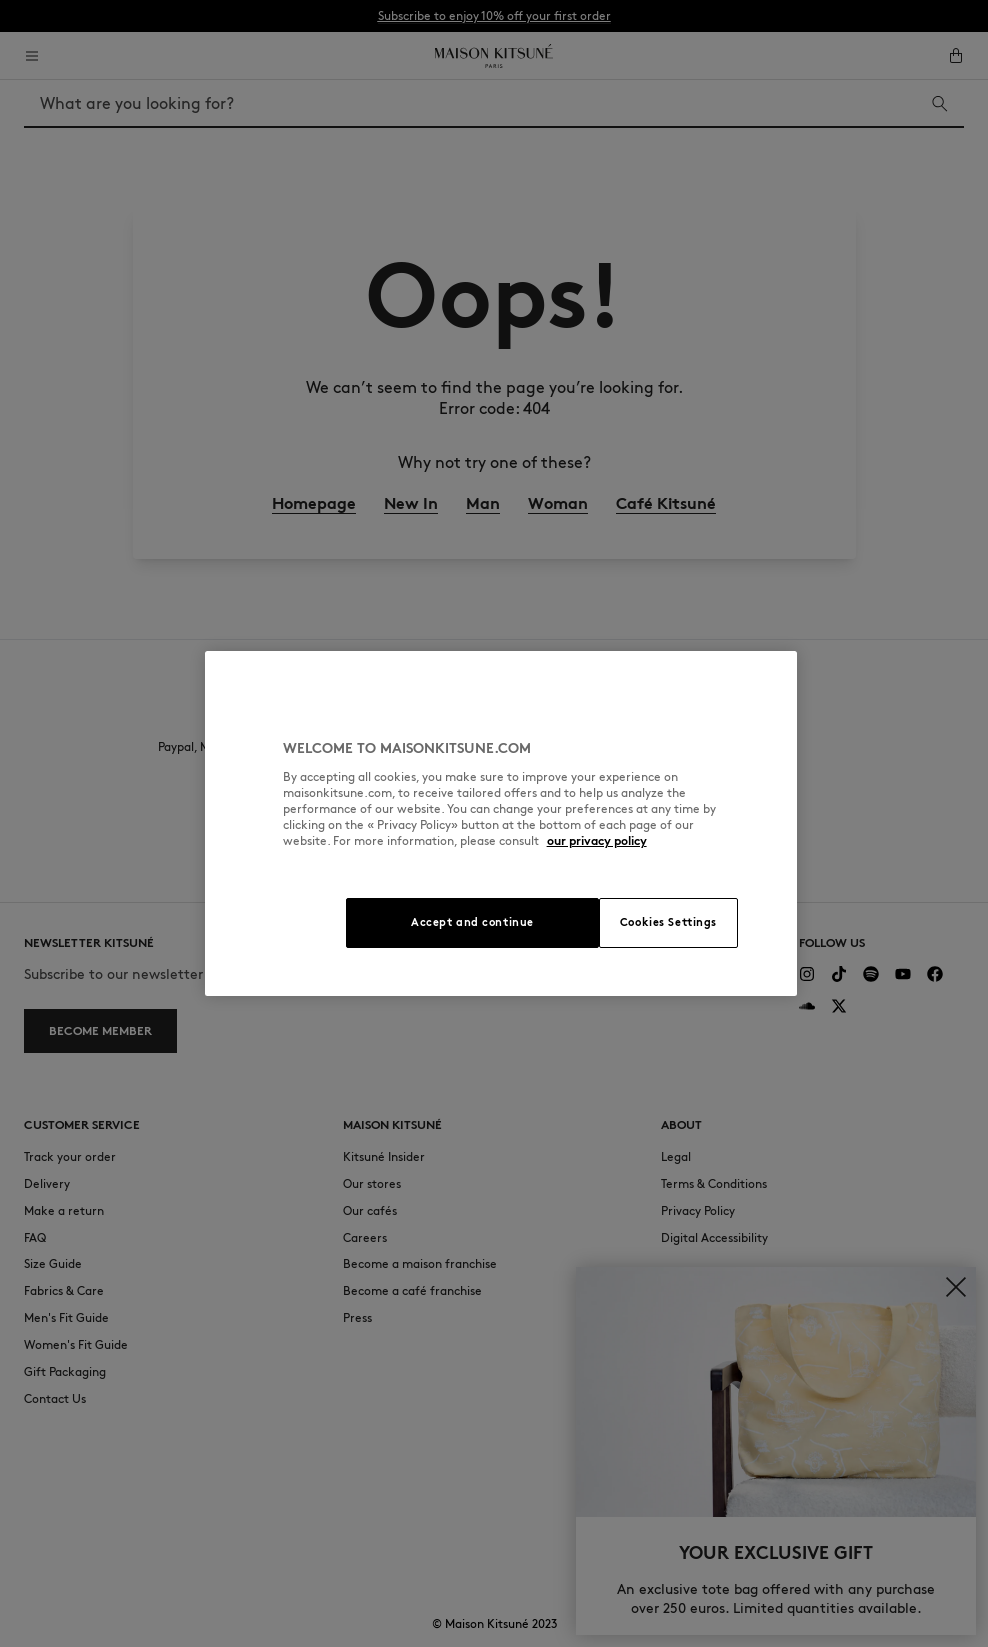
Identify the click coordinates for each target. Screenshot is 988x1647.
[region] (501, 823)
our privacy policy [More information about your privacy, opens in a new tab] (597, 840)
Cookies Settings (668, 922)
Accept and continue (472, 922)
